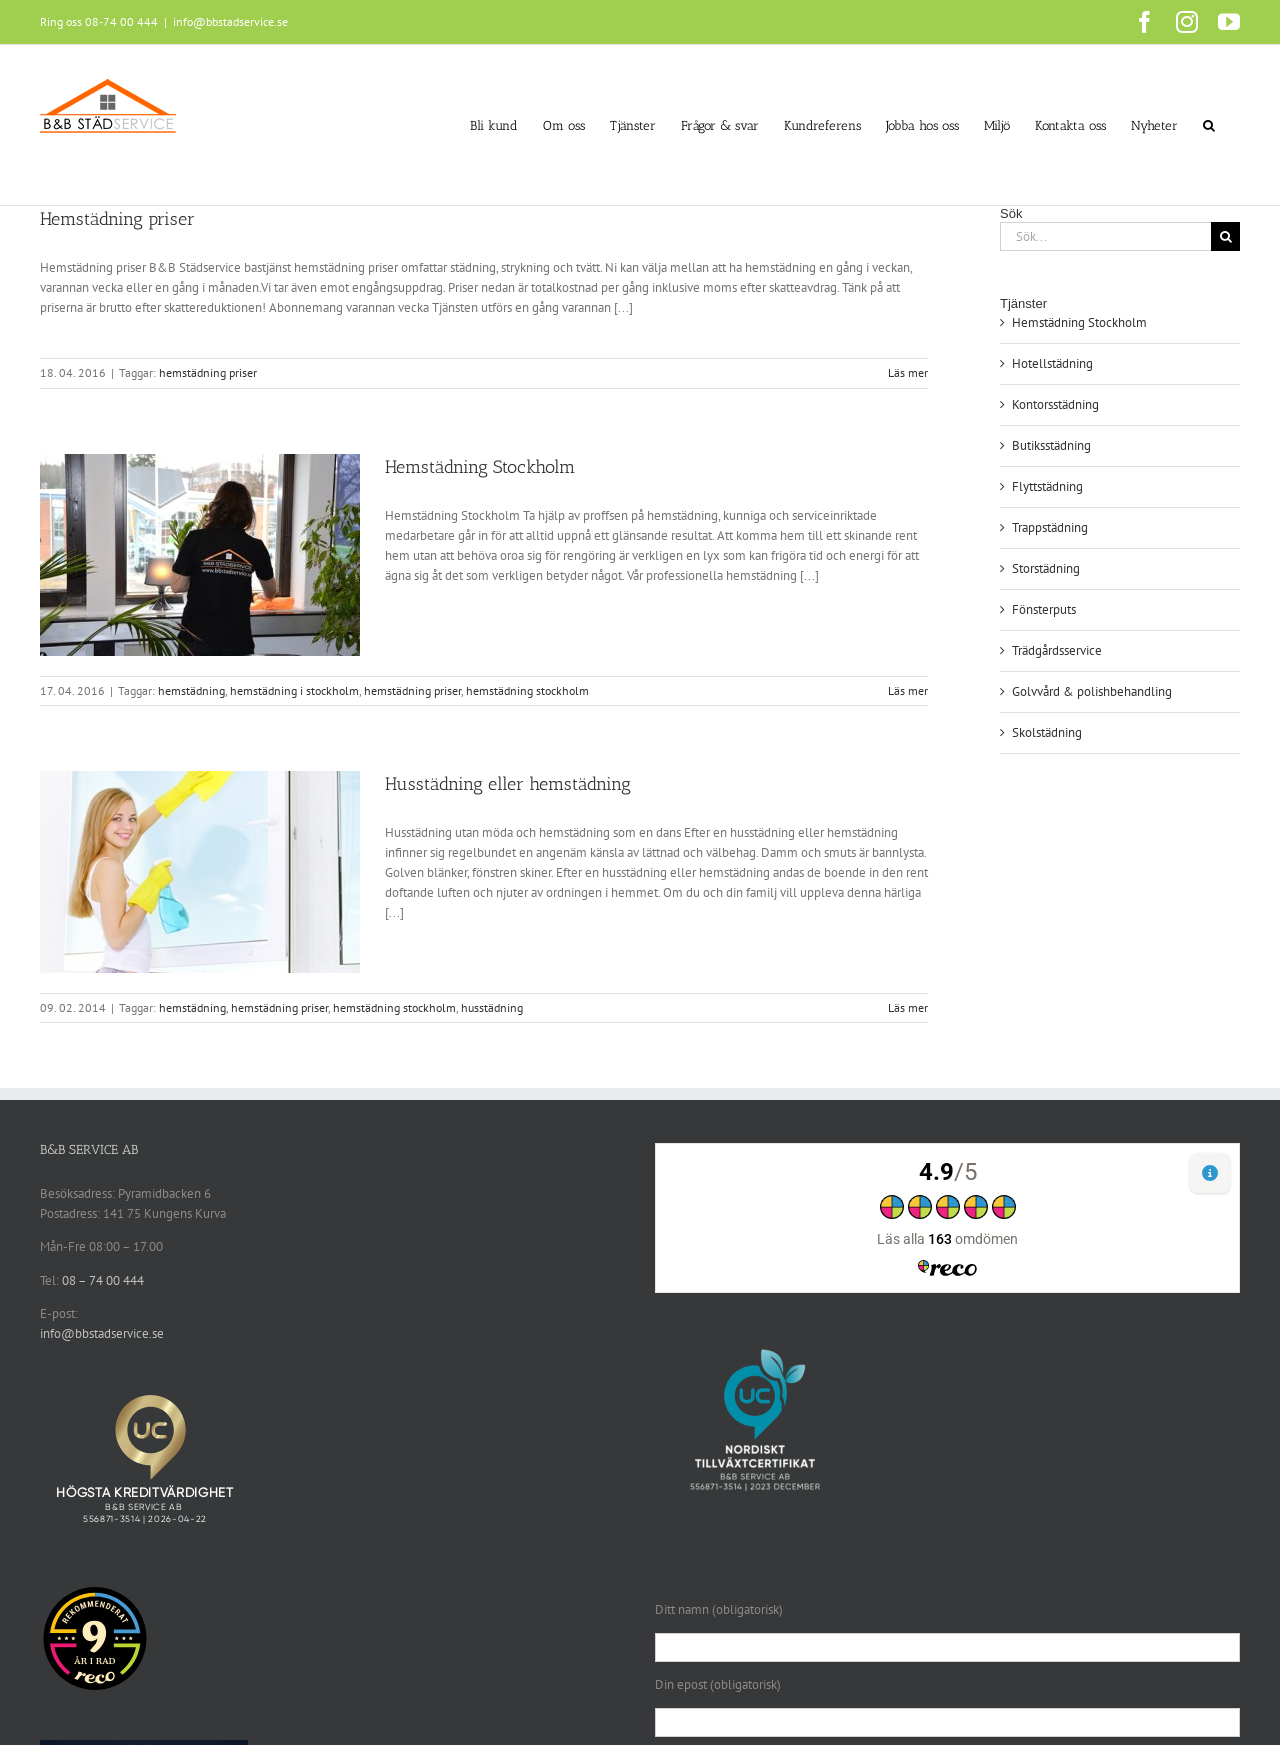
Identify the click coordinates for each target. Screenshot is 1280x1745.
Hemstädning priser (117, 219)
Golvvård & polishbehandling (1092, 691)
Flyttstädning (1047, 486)
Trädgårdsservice (1057, 650)
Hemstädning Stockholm (480, 467)
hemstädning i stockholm (294, 690)
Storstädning (1046, 568)
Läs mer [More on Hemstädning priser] (908, 372)
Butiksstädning (1051, 445)
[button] (1209, 125)
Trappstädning (1050, 527)
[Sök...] (1105, 236)
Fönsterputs (1044, 609)
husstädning (492, 1007)
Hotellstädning (1052, 363)
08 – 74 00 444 (103, 1280)
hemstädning (191, 690)
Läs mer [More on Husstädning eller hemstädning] (908, 1007)
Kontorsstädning (1055, 404)
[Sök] (1225, 236)
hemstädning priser (208, 372)
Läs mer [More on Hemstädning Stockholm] (908, 690)
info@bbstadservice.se (230, 21)
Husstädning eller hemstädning (508, 784)
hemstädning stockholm (527, 690)
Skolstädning (1047, 732)
